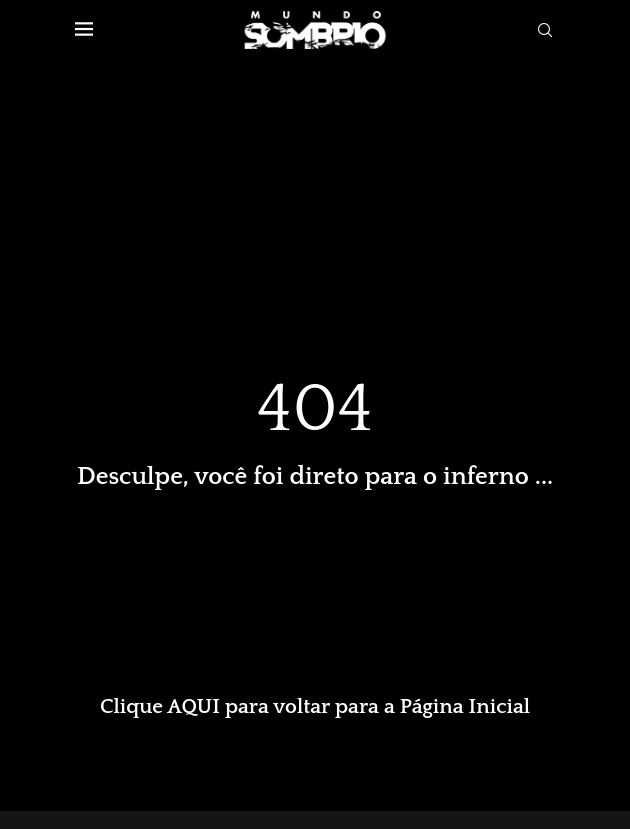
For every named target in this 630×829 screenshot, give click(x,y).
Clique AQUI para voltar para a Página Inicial (315, 706)
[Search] (545, 30)
